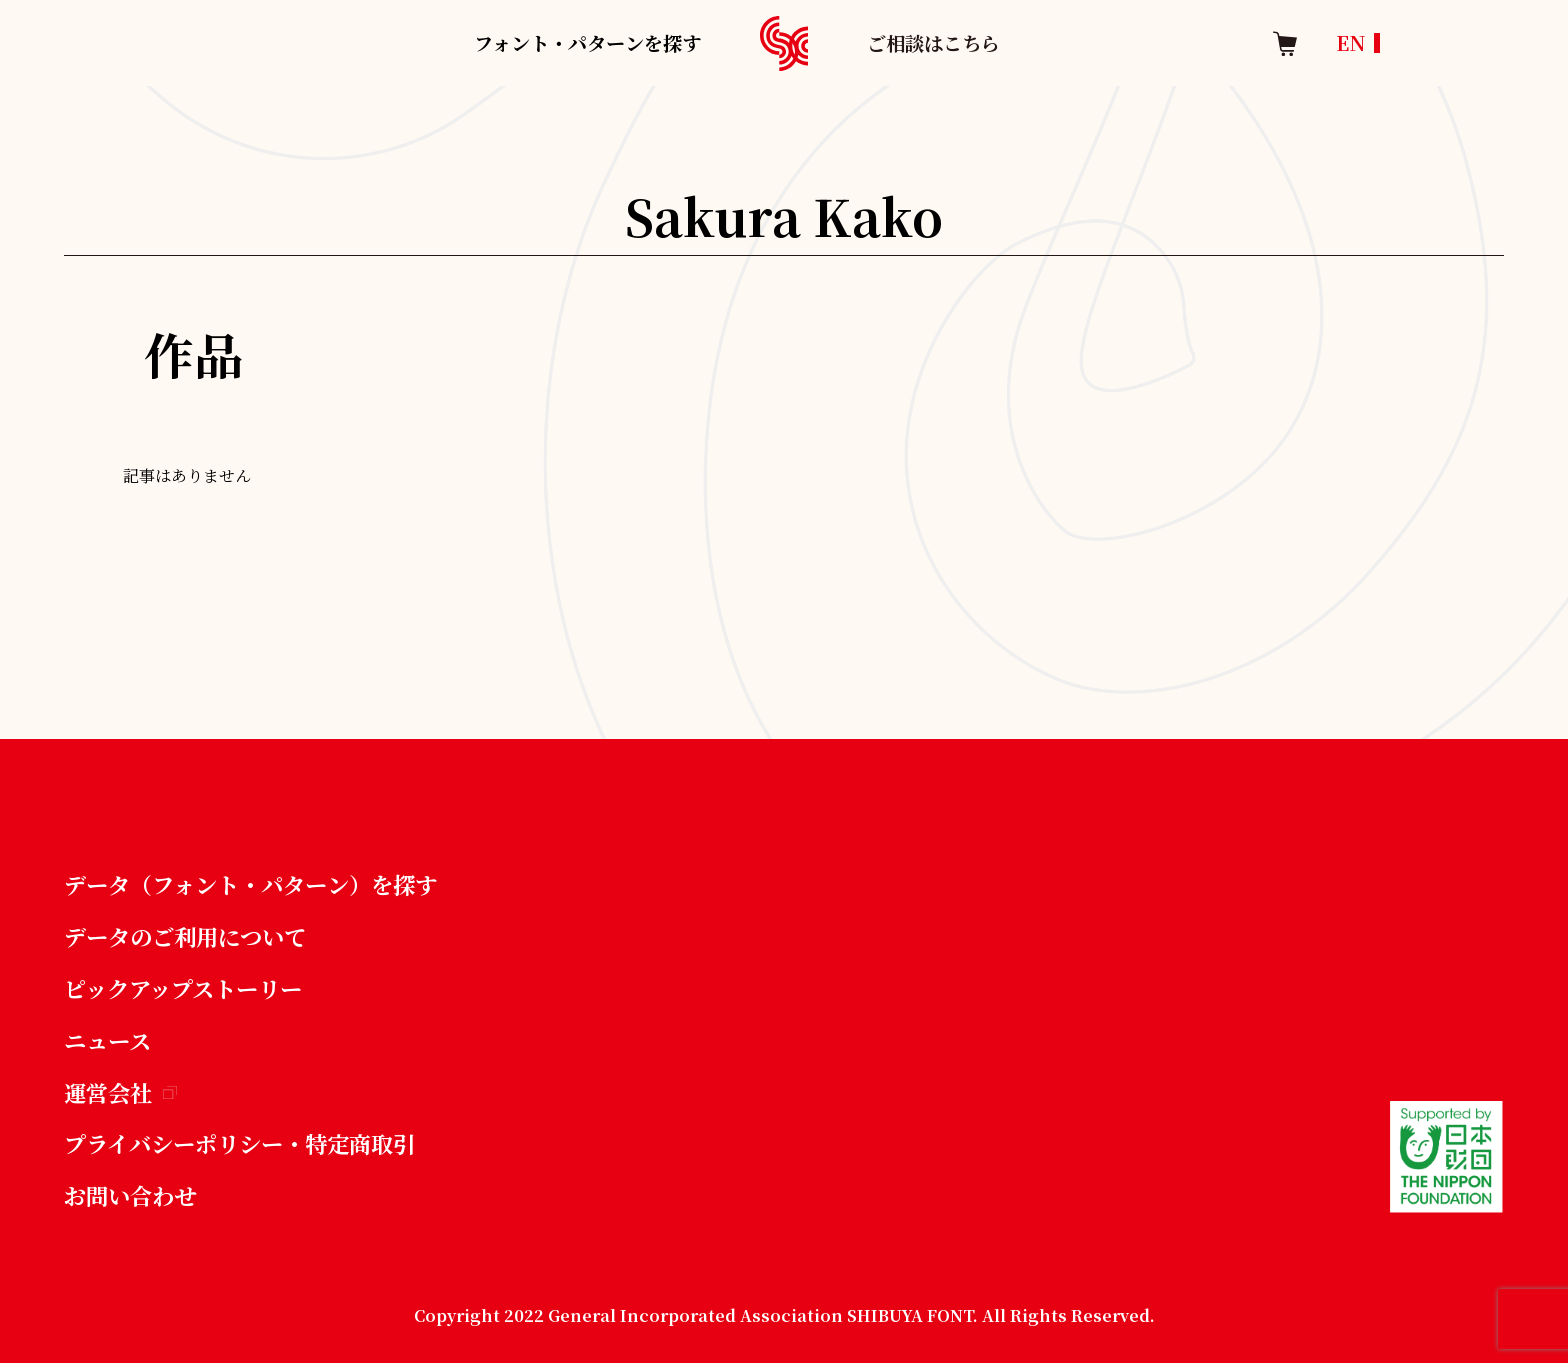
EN (1351, 42)
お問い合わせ (130, 1195)
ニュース (107, 1040)
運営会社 (120, 1092)
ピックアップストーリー (183, 988)
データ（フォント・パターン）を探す (250, 884)
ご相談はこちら (933, 42)
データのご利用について (185, 936)
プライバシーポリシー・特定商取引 (239, 1143)
